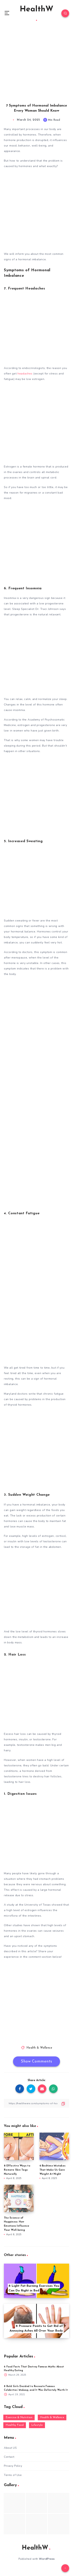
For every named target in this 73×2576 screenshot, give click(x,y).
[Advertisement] (36, 61)
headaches (25, 373)
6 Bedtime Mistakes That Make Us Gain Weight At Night (53, 2170)
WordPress (47, 2559)
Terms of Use (13, 2475)
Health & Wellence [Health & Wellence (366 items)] (52, 2417)
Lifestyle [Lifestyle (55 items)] (37, 2425)
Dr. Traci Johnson (47, 609)
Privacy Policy (13, 2466)
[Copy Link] (36, 2103)
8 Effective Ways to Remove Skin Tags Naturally (17, 2170)
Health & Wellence (39, 2047)
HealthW (36, 13)
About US (10, 2448)
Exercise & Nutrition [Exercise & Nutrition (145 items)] (19, 2417)
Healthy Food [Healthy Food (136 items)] (15, 2425)
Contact (9, 2457)
